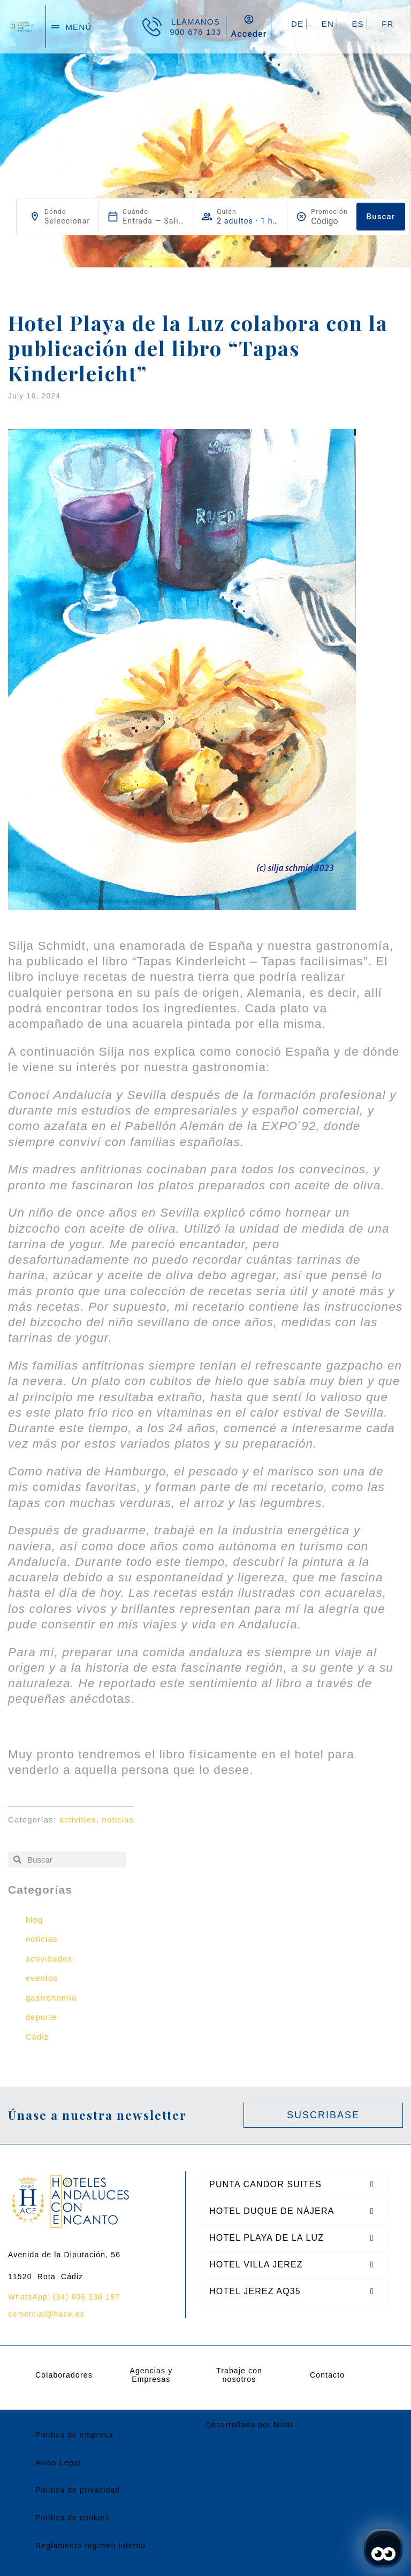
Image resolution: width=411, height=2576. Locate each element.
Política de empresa (74, 2435)
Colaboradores (64, 2375)
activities (77, 1819)
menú (78, 27)
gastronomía (51, 1997)
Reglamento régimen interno (90, 2545)
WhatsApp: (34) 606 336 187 (64, 2297)
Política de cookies (72, 2517)
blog (34, 1919)
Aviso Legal (58, 2462)
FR (387, 23)
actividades (49, 1958)
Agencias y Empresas (151, 2374)
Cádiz (37, 2036)
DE (297, 23)
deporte (41, 2016)
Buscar (381, 216)
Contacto (327, 2375)
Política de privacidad (77, 2490)
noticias (118, 1819)
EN (328, 23)
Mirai (283, 2424)
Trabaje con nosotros (239, 2374)
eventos (42, 1977)
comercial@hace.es (46, 2314)
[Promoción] (329, 221)
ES (357, 23)
